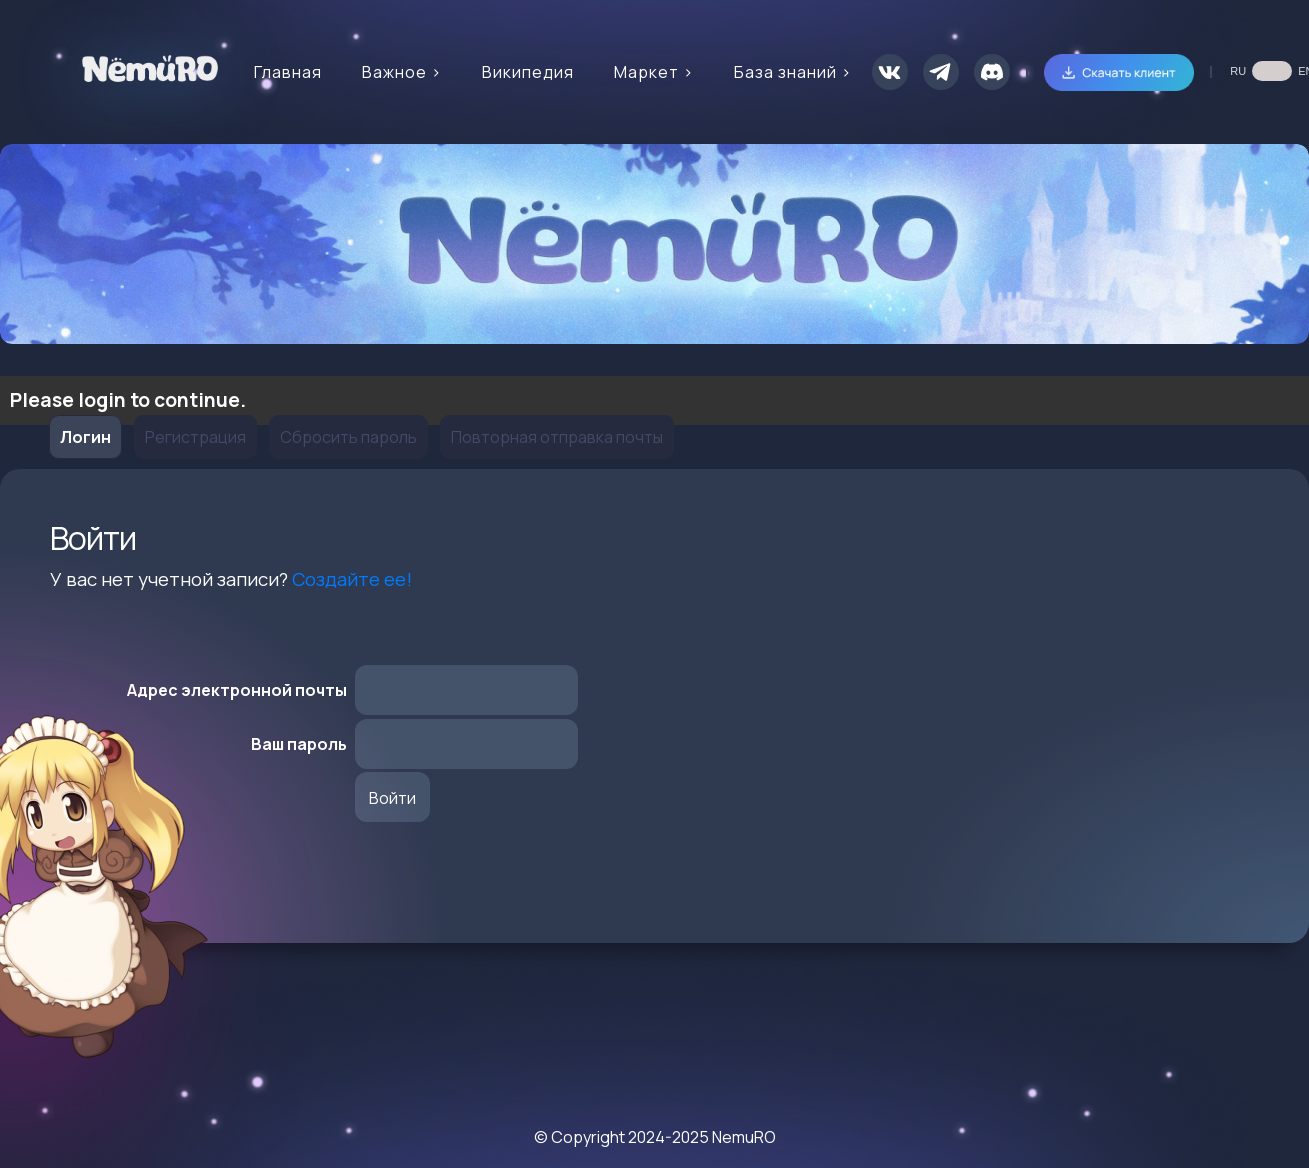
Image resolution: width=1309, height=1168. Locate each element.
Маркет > (654, 72)
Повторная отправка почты (557, 437)
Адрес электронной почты (237, 690)
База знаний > (793, 72)
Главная (288, 72)
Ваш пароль (299, 744)
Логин (85, 437)
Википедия (528, 72)
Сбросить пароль (348, 437)
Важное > (402, 72)
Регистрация (195, 437)
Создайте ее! (352, 579)
